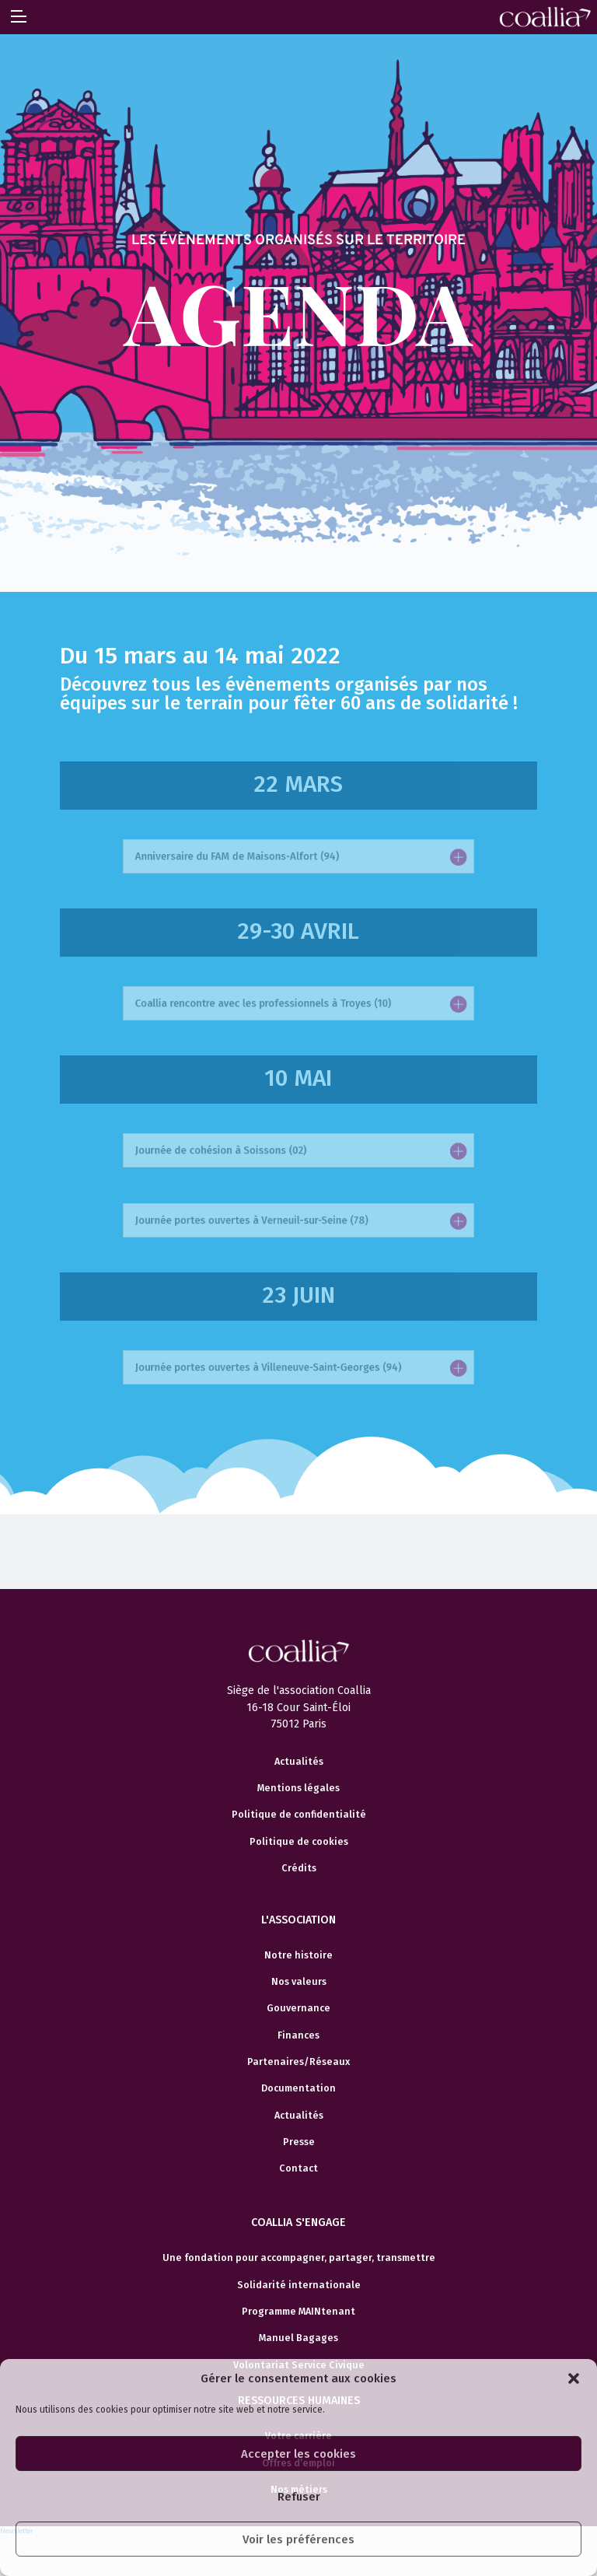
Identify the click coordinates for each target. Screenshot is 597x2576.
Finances (298, 2035)
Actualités (298, 1761)
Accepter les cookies (298, 2454)
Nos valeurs (298, 1981)
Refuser (299, 2497)
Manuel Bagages (298, 2338)
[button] (573, 2378)
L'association (298, 1920)
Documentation (298, 2088)
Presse (299, 2142)
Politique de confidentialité (299, 1814)
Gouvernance (298, 2008)
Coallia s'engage (298, 2222)
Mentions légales (298, 1788)
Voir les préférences (298, 2539)
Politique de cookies (299, 1841)
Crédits (298, 1868)
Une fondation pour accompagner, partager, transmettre (298, 2257)
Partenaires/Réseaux (298, 2061)
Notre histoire (298, 1955)
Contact (298, 2168)
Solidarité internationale (299, 2285)
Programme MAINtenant (298, 2311)
